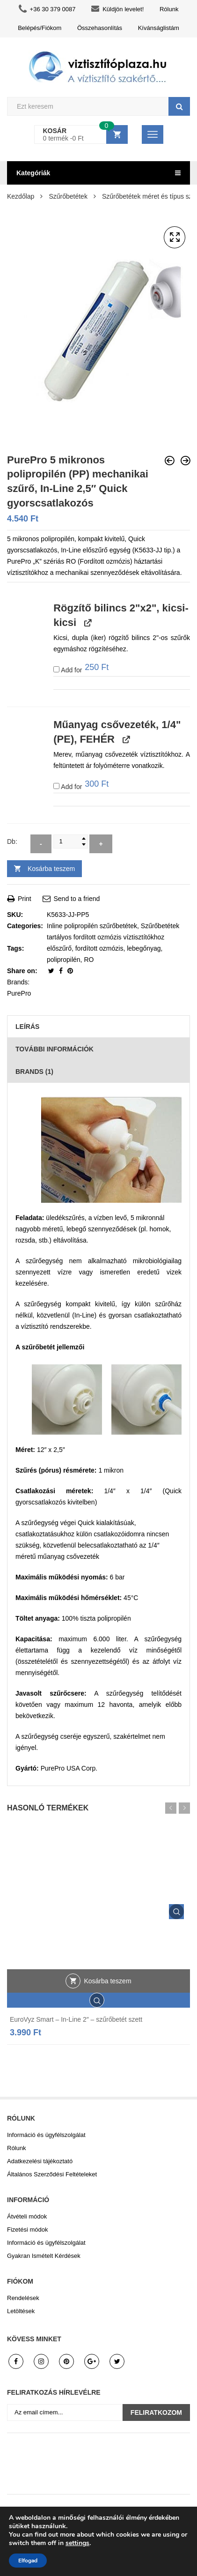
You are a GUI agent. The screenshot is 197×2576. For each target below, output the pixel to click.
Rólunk (169, 9)
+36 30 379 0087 (47, 9)
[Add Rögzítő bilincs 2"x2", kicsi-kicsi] (56, 669)
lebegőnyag (144, 948)
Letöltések (21, 2311)
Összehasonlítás (99, 27)
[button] (174, 237)
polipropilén (63, 959)
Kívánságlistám (158, 27)
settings (77, 2543)
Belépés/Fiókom (39, 27)
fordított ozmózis (99, 948)
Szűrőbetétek (68, 196)
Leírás (27, 1026)
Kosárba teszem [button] (107, 1981)
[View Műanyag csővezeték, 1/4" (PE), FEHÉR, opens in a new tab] (125, 739)
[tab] (98, 1026)
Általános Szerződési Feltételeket (52, 2174)
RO (89, 959)
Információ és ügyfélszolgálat (46, 2134)
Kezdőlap (20, 196)
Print (19, 898)
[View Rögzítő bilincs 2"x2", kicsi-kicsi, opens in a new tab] (86, 623)
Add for (81, 669)
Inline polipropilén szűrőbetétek (92, 926)
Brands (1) (34, 1071)
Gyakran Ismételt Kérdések (43, 2255)
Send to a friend (71, 898)
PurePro (19, 993)
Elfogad (27, 2560)
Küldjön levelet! (117, 9)
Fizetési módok (27, 2229)
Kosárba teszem (51, 868)
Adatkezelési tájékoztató (40, 2161)
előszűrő (59, 948)
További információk (54, 1049)
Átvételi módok (27, 2216)
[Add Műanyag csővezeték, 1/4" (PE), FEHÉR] (56, 786)
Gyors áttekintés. (176, 1911)
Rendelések (23, 2297)
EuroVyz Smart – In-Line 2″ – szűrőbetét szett (76, 2019)
